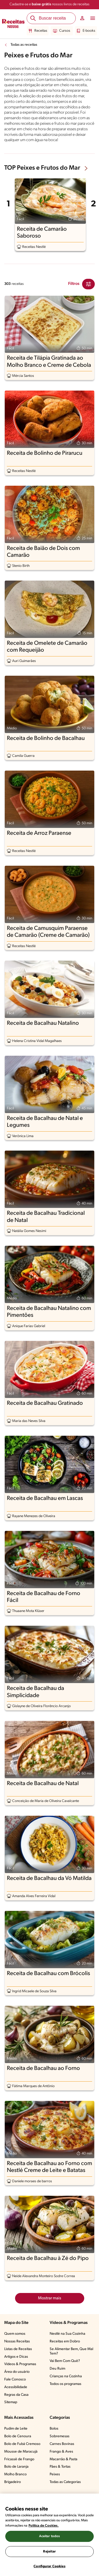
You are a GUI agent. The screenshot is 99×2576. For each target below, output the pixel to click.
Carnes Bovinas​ (62, 2444)
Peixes (55, 2474)
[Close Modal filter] (88, 284)
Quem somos (14, 2334)
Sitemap (10, 2402)
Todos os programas (65, 2384)
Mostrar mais (49, 2298)
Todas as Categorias (65, 2482)
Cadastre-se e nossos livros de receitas (49, 4)
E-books (86, 31)
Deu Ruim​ (57, 2369)
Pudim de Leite (15, 2429)
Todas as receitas (24, 45)
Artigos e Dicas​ (16, 2357)
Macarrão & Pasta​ (63, 2459)
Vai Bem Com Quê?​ (65, 2361)
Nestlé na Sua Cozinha (67, 2334)
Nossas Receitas (17, 2341)
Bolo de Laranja (16, 2467)
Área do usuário (17, 2372)
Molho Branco (15, 2474)
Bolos (54, 2429)
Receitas (37, 31)
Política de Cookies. (44, 2525)
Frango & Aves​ (61, 2452)
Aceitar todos (49, 2536)
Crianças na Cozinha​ (66, 2376)
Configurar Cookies (49, 2566)
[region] (49, 2535)
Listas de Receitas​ (18, 2349)
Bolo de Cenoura (17, 2436)
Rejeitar (49, 2551)
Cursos (61, 31)
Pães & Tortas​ (60, 2467)
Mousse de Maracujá (20, 2452)
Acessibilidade (15, 2387)
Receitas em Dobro (65, 2341)
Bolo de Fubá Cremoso (22, 2444)
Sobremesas (59, 2436)
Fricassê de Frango (19, 2459)
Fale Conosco (15, 2380)
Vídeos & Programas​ (20, 2364)
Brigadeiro (12, 2482)
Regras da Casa (16, 2395)
